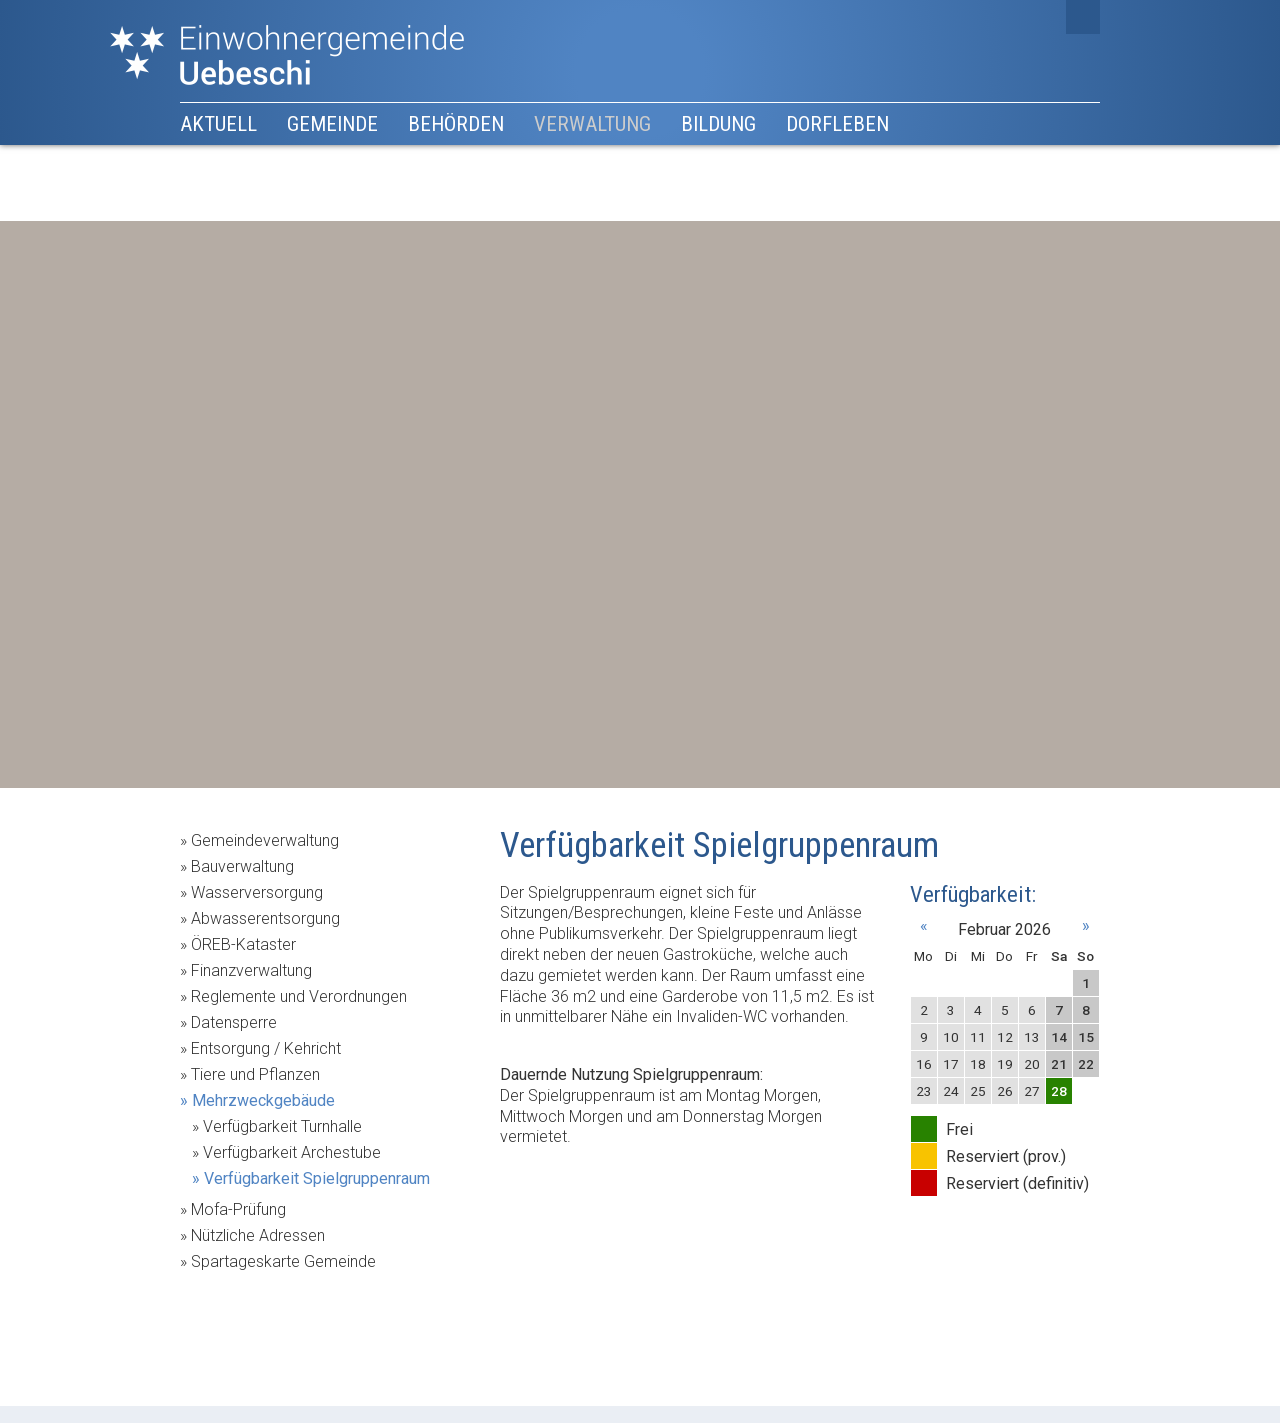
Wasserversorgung (257, 892)
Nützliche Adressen (258, 1235)
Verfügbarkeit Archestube (292, 1152)
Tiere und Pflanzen (255, 1074)
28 (1059, 1091)
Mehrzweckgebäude (263, 1100)
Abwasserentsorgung (265, 918)
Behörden (456, 124)
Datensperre (234, 1022)
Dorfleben (837, 124)
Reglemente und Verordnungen (299, 996)
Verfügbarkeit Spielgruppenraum (317, 1178)
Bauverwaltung (242, 866)
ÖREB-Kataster (243, 944)
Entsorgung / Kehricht (266, 1048)
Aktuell (218, 124)
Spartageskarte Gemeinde (283, 1261)
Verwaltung (592, 124)
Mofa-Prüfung (238, 1209)
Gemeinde (332, 124)
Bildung (718, 124)
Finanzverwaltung (251, 970)
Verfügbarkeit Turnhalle (282, 1126)
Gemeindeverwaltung (265, 840)
